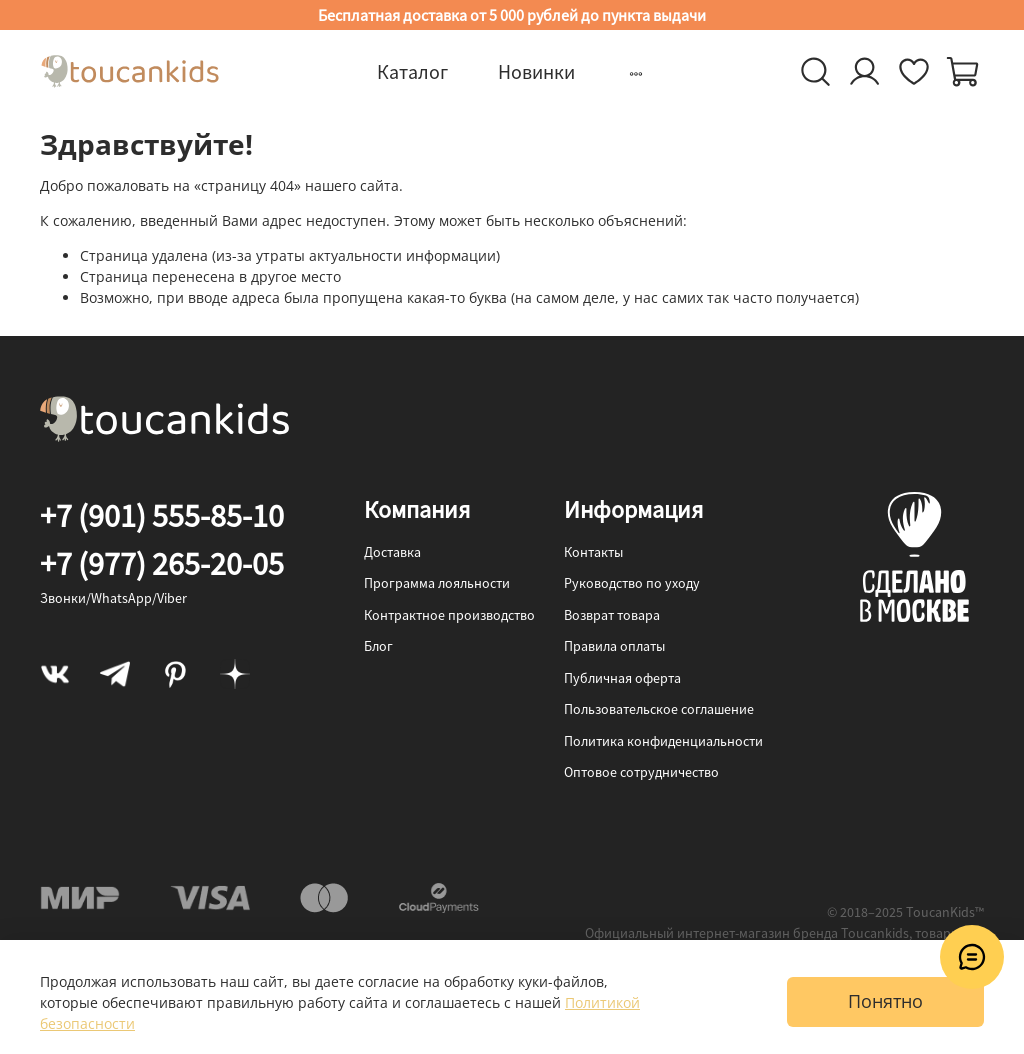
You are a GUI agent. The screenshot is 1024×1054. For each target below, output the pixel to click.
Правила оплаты (614, 646)
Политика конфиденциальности (663, 741)
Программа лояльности (437, 583)
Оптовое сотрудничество (641, 772)
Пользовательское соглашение (659, 709)
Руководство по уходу (632, 583)
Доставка (392, 552)
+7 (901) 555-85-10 (162, 516)
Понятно (885, 1001)
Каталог (412, 71)
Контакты (593, 552)
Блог (378, 646)
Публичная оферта (622, 678)
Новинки (536, 71)
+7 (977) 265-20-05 (162, 564)
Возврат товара (612, 615)
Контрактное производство (449, 615)
